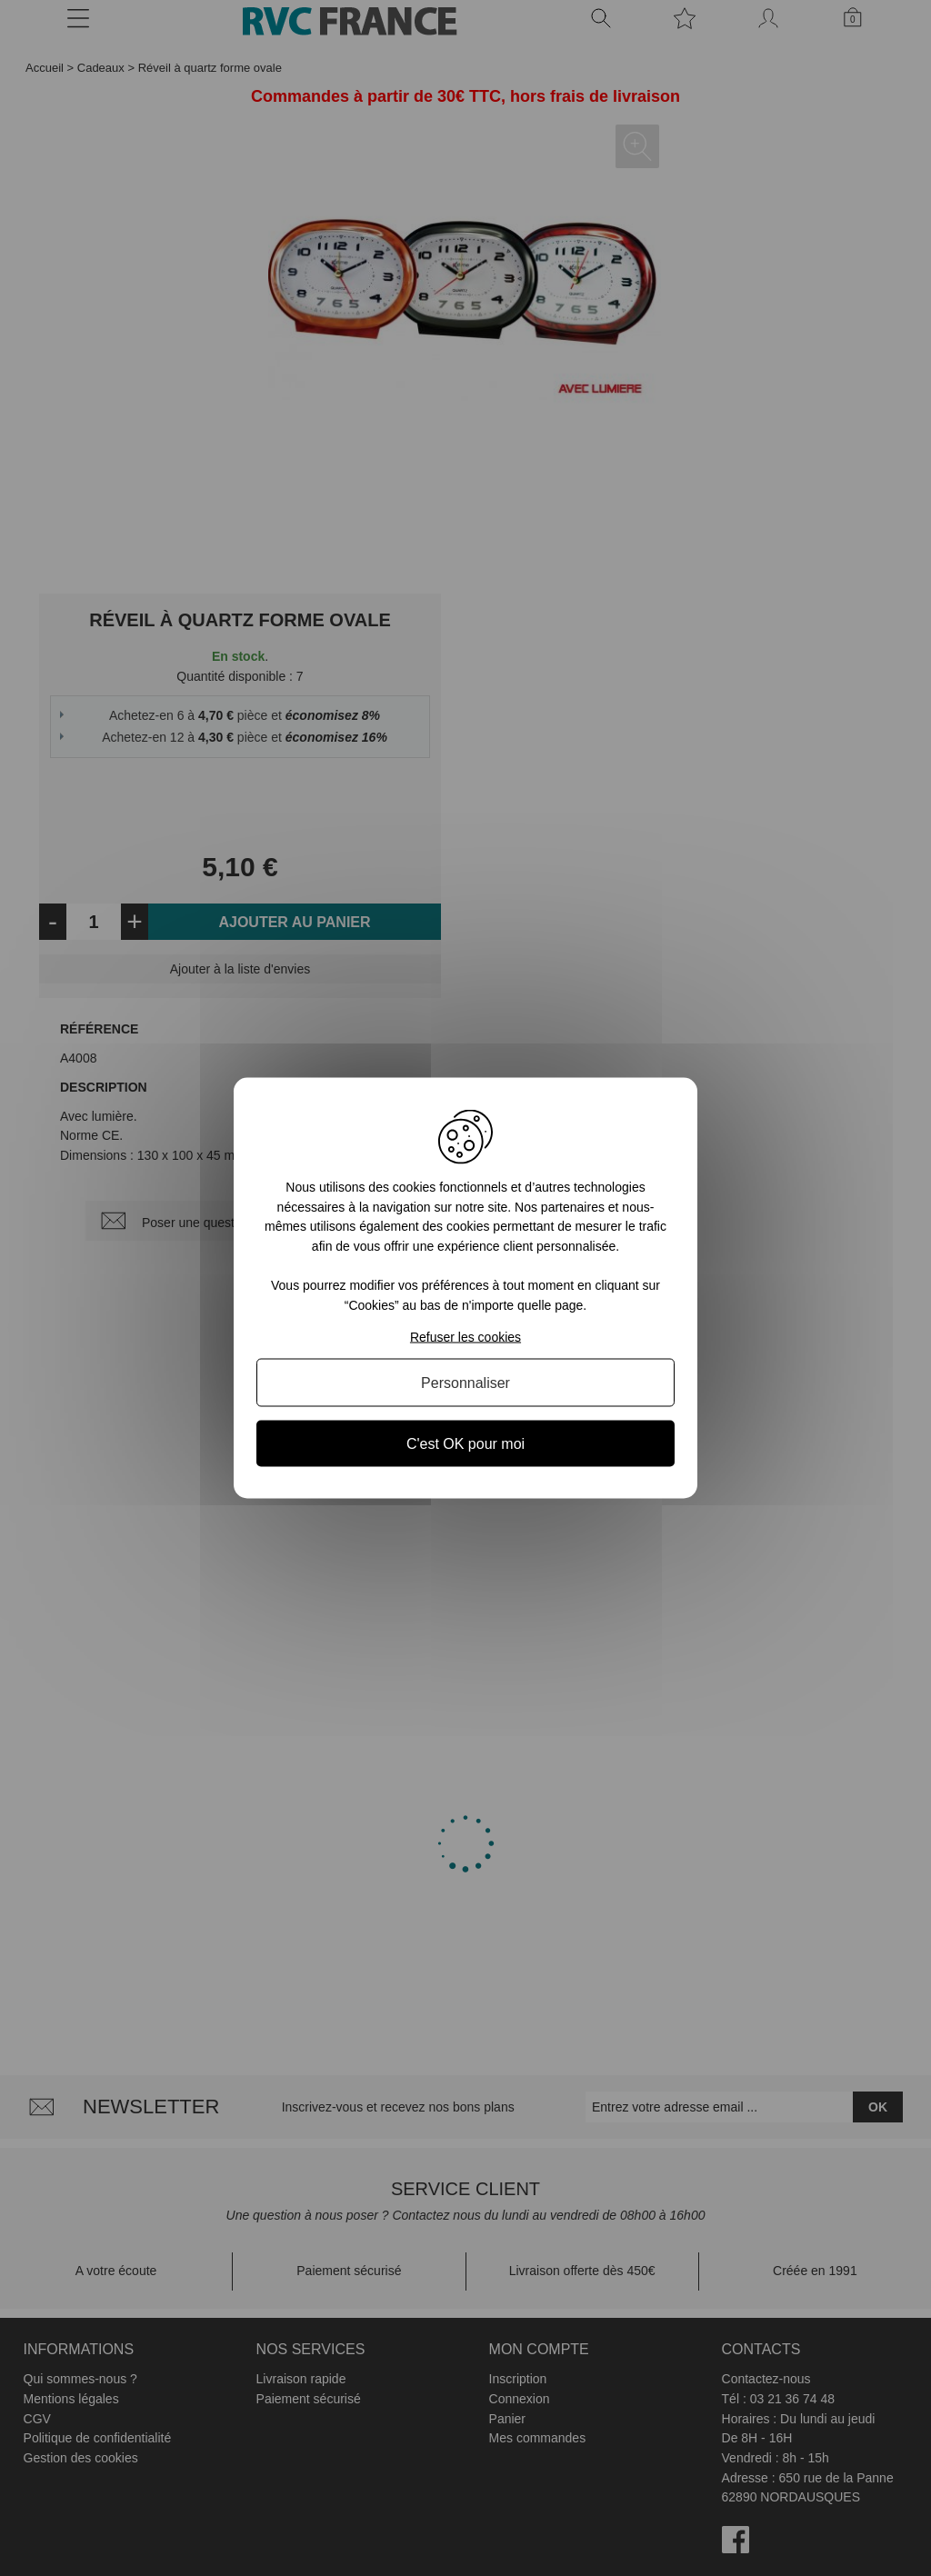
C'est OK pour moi (465, 1443)
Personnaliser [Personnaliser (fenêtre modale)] (465, 1382)
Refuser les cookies (465, 1336)
